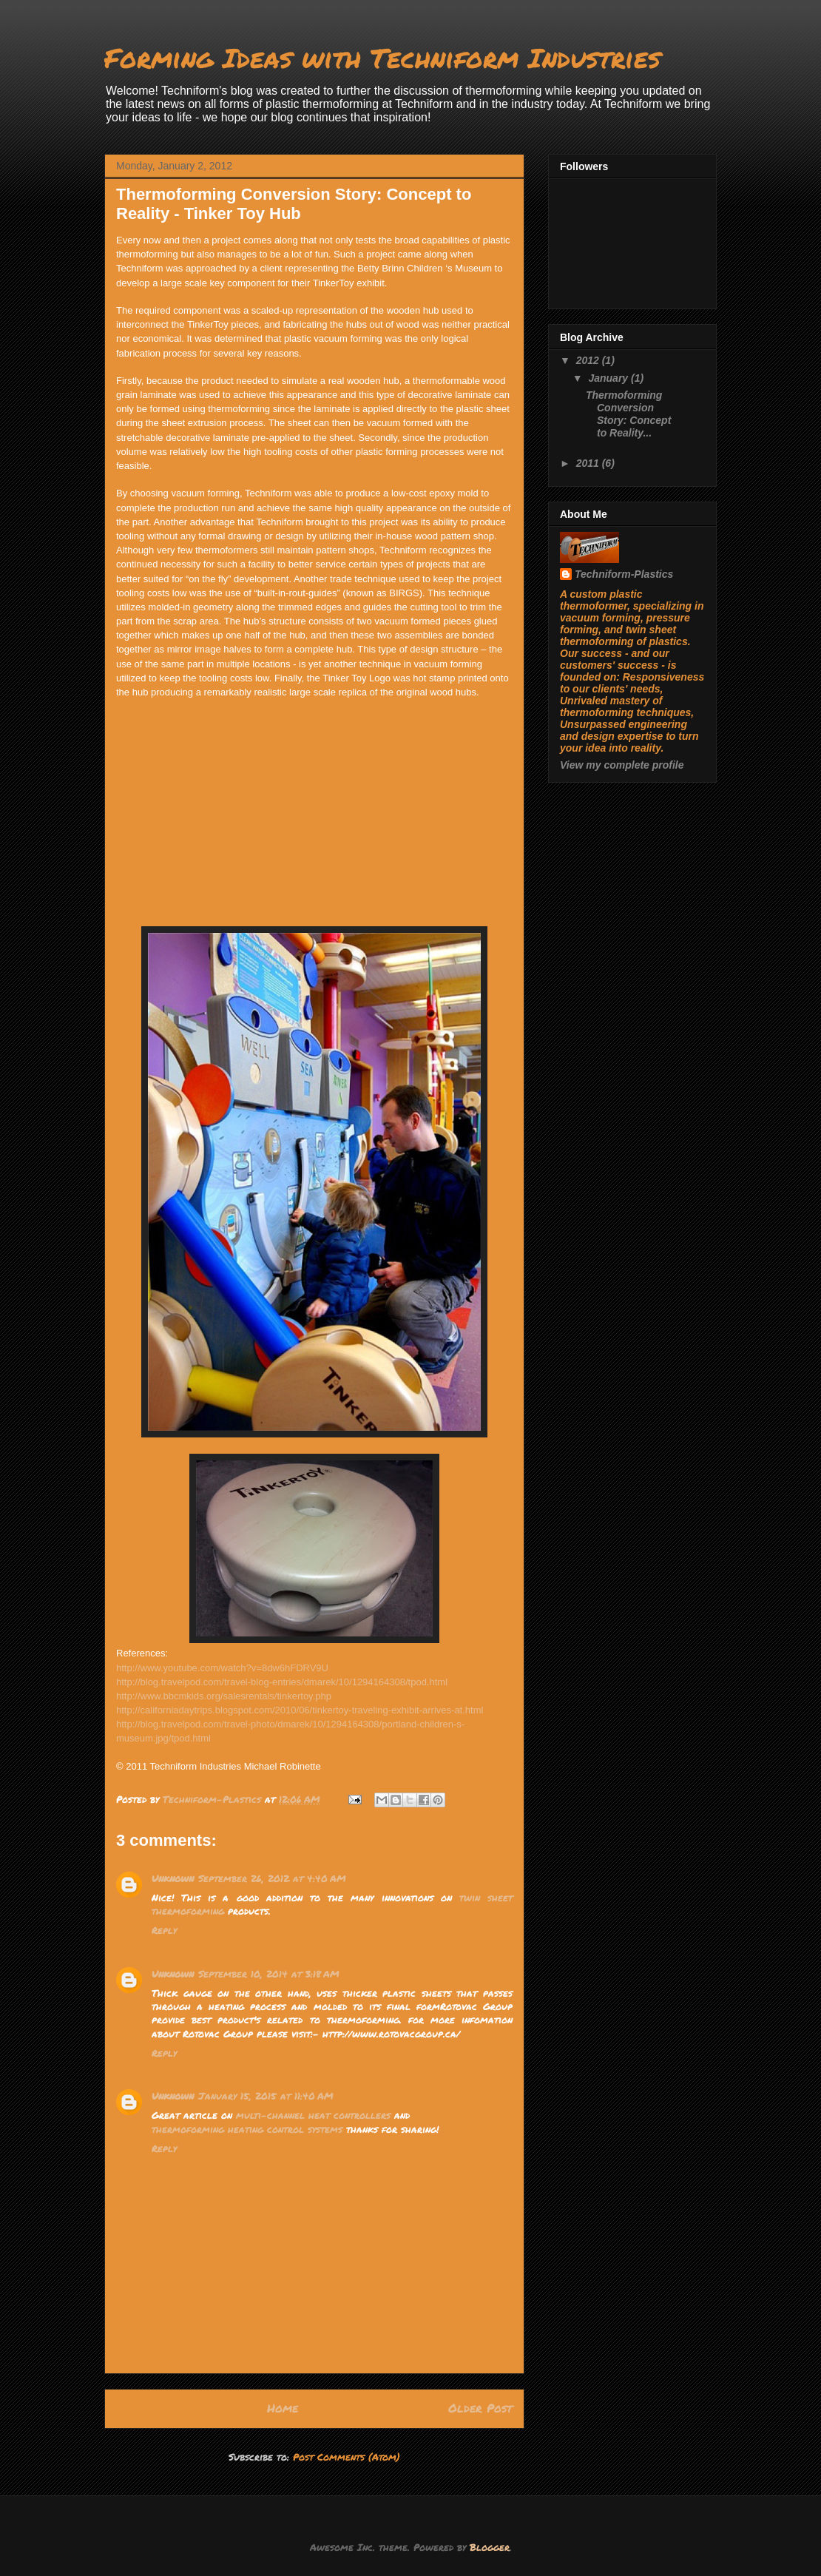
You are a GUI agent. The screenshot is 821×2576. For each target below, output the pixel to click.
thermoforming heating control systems (247, 2129)
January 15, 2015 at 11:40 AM (266, 2096)
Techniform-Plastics (624, 574)
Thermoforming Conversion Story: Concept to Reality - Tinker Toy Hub (293, 204)
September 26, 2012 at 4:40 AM (272, 1878)
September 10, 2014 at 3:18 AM (268, 1973)
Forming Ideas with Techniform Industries (382, 57)
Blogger (490, 2547)
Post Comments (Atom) (346, 2457)
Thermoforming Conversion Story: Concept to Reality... (628, 413)
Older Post (480, 2408)
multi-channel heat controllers (313, 2115)
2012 (589, 360)
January (609, 378)
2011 (589, 463)
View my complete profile (622, 765)
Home (282, 2408)
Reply (164, 1930)
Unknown (173, 1878)
